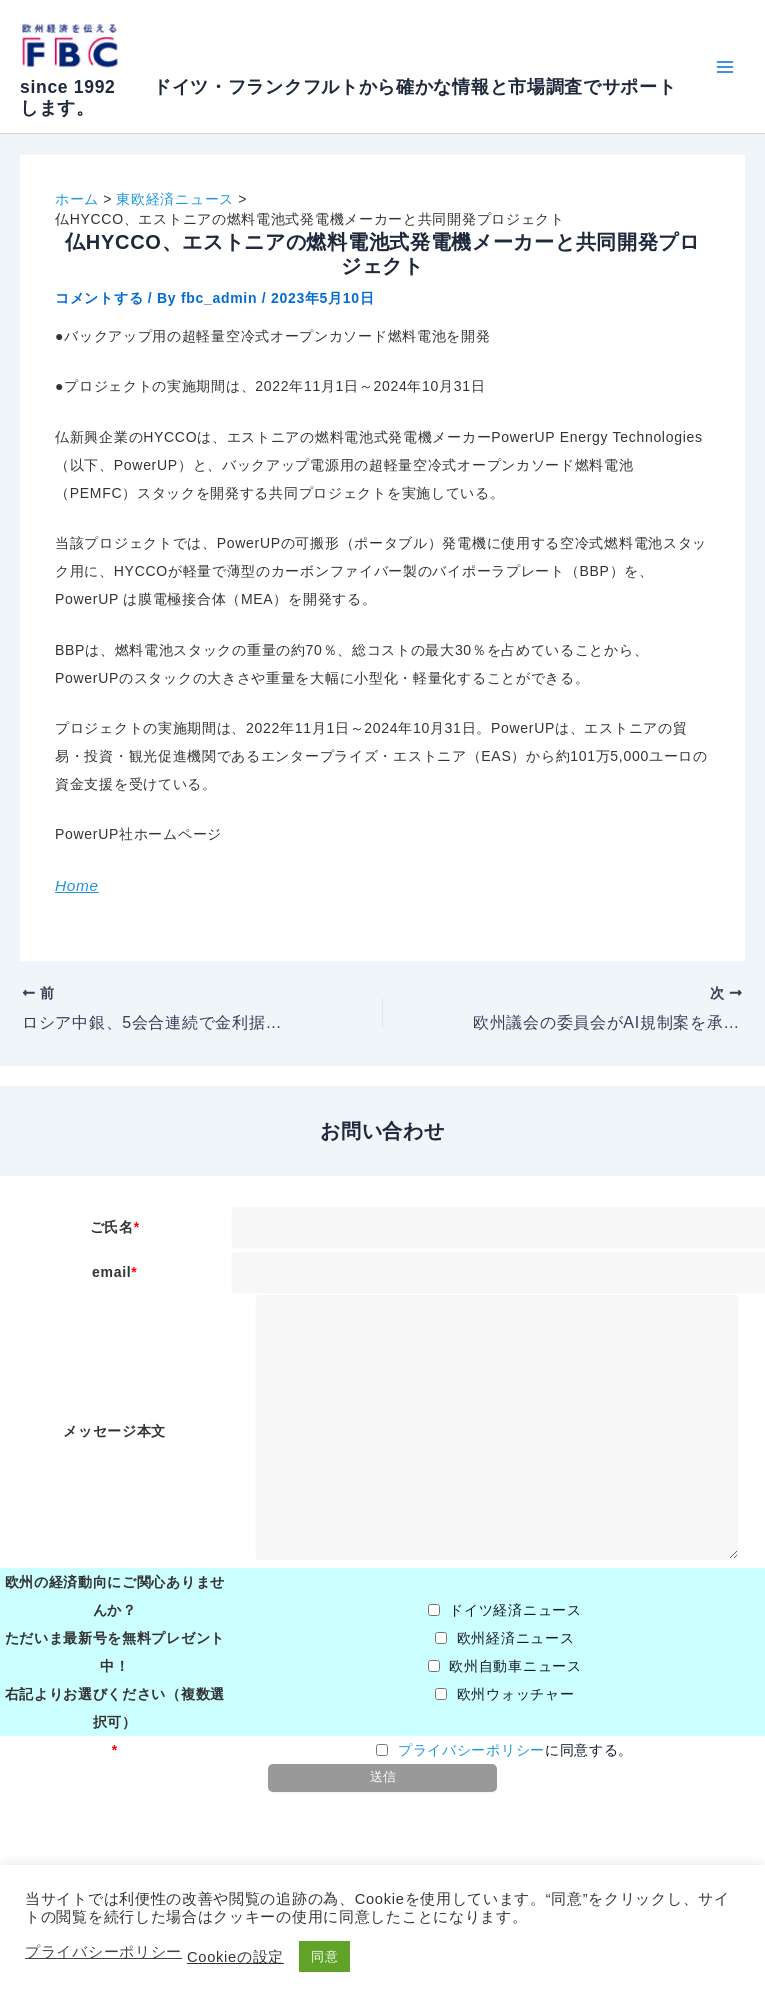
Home (77, 885)
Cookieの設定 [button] (235, 1957)
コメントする (99, 298)
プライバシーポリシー (471, 1750)
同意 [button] (324, 1956)
